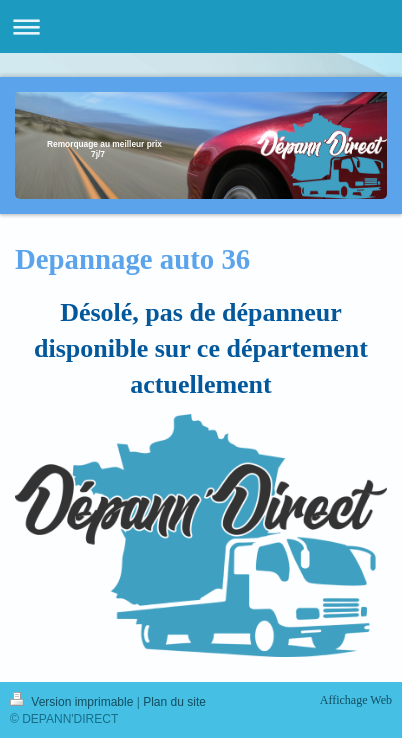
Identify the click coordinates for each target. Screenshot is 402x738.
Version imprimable (73, 702)
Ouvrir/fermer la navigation (201, 26)
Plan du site (174, 702)
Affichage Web (356, 700)
